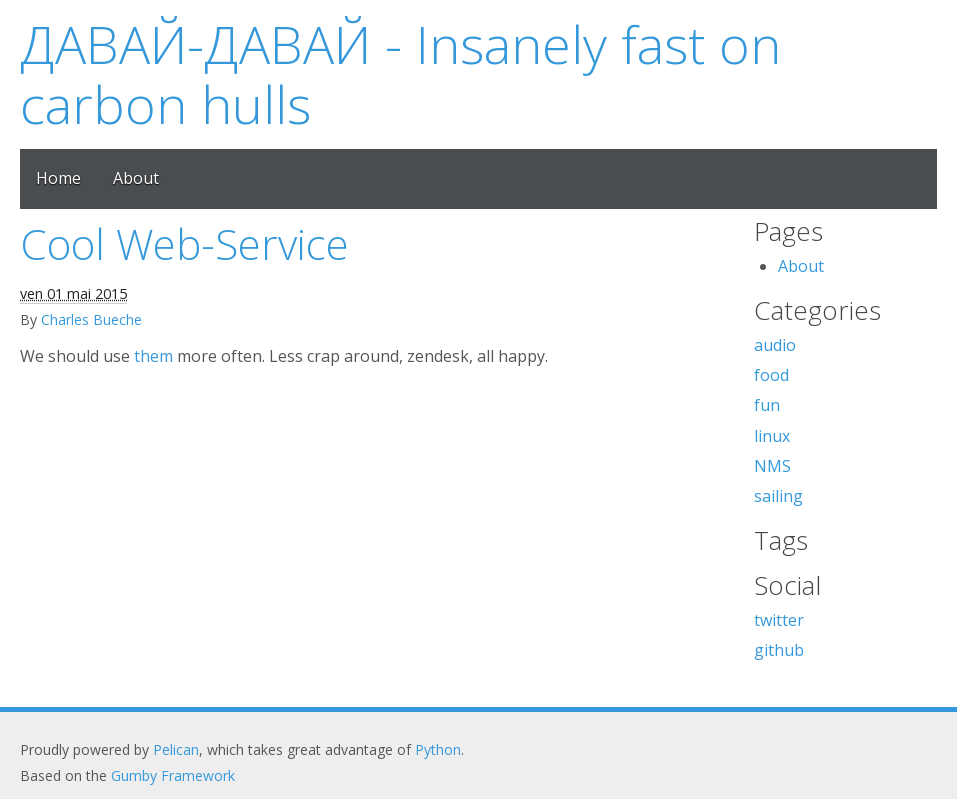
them (153, 356)
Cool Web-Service (184, 243)
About (136, 178)
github (779, 650)
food (771, 375)
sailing (778, 496)
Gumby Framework (173, 775)
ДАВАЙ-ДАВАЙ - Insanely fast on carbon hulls (400, 73)
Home (58, 178)
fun (767, 405)
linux (772, 436)
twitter (779, 620)
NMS (772, 466)
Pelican (176, 749)
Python (438, 749)
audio (775, 345)
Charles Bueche (91, 319)
